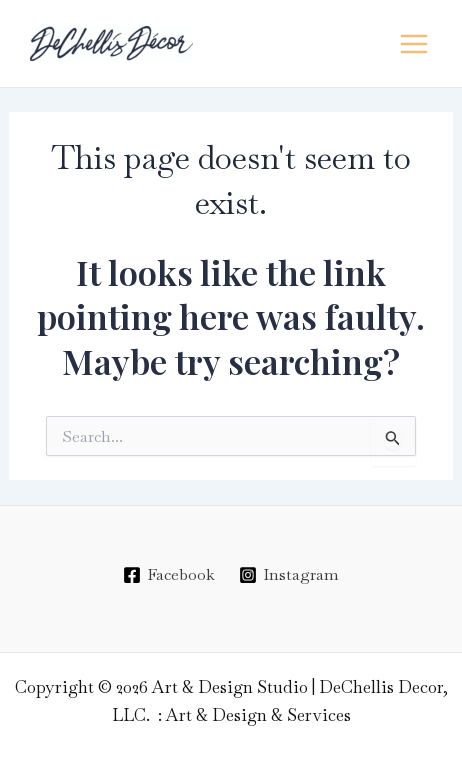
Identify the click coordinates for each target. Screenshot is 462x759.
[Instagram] (289, 575)
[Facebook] (168, 575)
